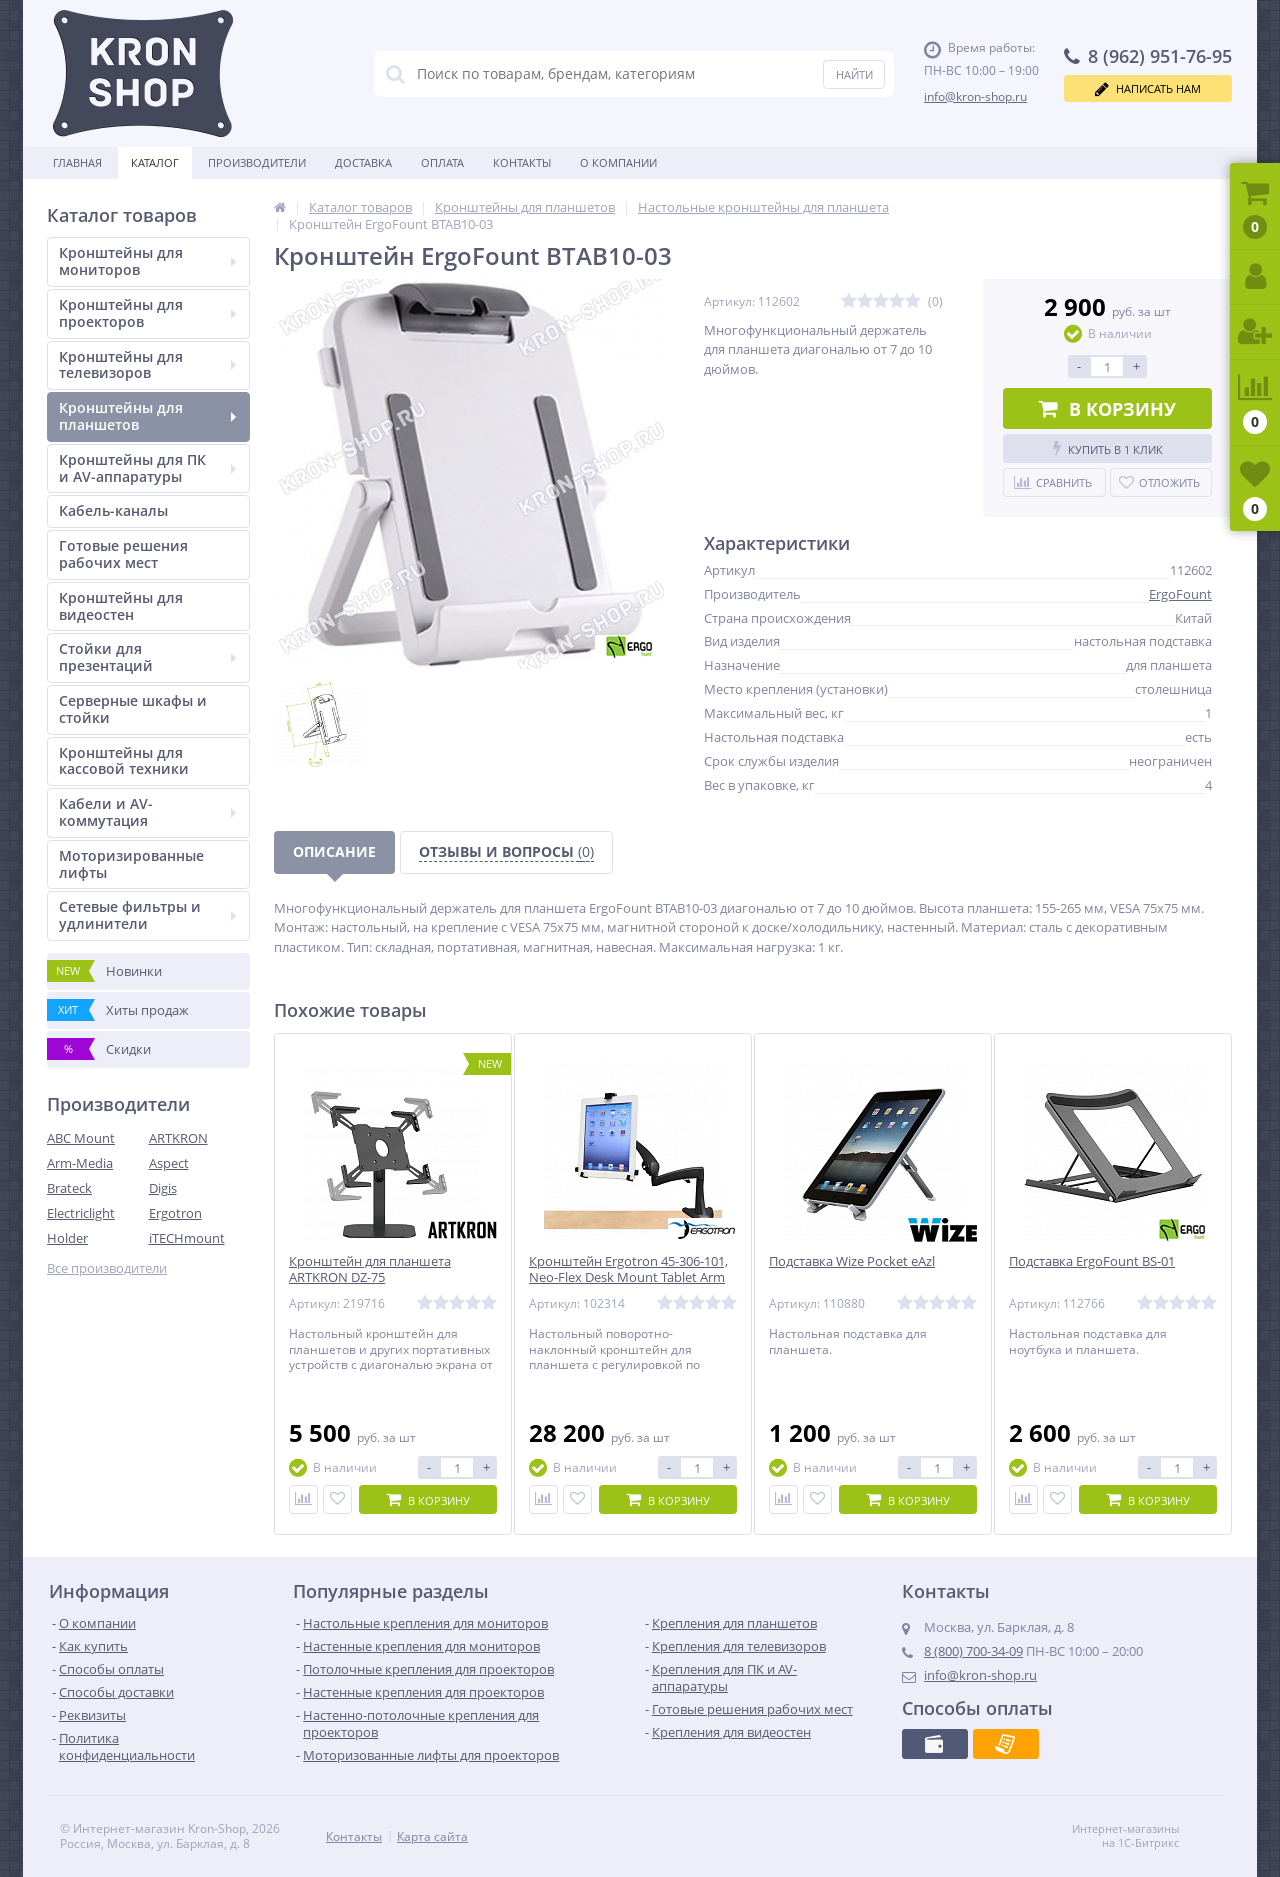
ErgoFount (1180, 594)
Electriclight (81, 1213)
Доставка (363, 162)
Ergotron (175, 1213)
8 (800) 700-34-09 (973, 1651)
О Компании (618, 162)
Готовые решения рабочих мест (123, 554)
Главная (77, 162)
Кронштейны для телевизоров (147, 365)
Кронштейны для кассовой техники (124, 761)
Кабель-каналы (113, 510)
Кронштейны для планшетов (147, 416)
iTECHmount (187, 1238)
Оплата (442, 162)
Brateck (69, 1188)
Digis (163, 1188)
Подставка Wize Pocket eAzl (852, 1261)
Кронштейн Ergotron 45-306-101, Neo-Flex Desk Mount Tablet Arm (628, 1270)
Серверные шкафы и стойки (133, 709)
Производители (257, 162)
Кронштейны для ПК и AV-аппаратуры (147, 468)
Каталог (155, 162)
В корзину (1107, 409)
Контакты (522, 162)
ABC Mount (81, 1138)
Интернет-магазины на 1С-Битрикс (1146, 1836)
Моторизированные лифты (131, 864)
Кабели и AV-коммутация (147, 812)
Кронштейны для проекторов (147, 313)
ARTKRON (178, 1138)
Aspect (169, 1163)
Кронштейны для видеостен (121, 606)
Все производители (107, 1268)
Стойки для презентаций (147, 657)
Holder (67, 1238)
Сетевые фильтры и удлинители (147, 915)
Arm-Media (80, 1163)
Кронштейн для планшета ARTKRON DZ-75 (370, 1270)
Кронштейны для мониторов (147, 261)
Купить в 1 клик (1108, 448)
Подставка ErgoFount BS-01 (1092, 1261)
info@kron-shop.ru (975, 96)
